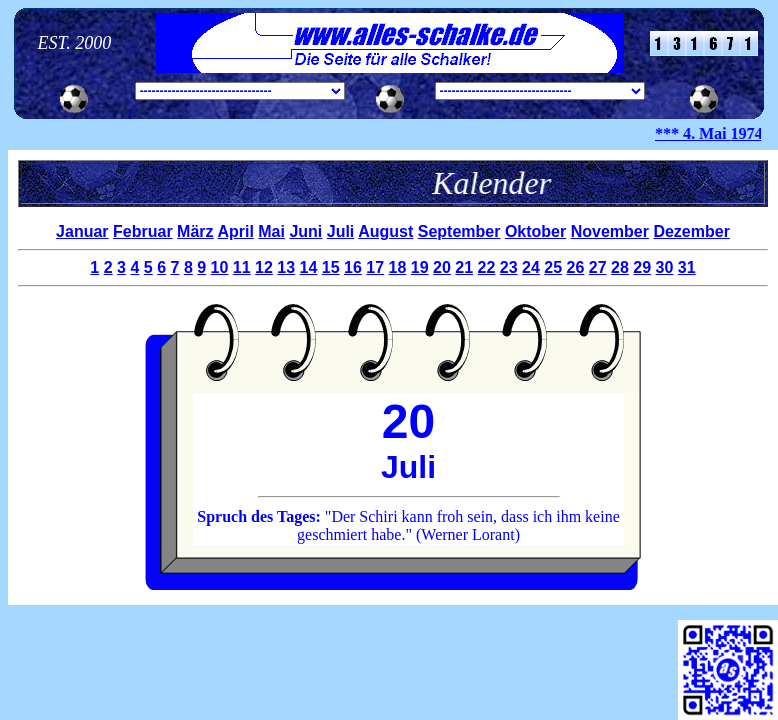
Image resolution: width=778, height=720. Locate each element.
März (195, 231)
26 (576, 267)
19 (420, 267)
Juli (341, 231)
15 (331, 267)
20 (442, 267)
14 (309, 267)
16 (353, 267)
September (459, 231)
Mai (271, 231)
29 (642, 267)
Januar (82, 231)
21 (464, 267)
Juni (305, 231)
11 (242, 267)
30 (665, 267)
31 (687, 267)
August (385, 231)
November (610, 231)
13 (286, 267)
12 (264, 267)
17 (375, 267)
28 (620, 267)
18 (398, 267)
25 (553, 267)
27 (598, 267)
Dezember (691, 231)
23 (509, 267)
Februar (143, 231)
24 (531, 267)
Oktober (535, 231)
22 (487, 267)
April (235, 231)
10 (220, 267)
